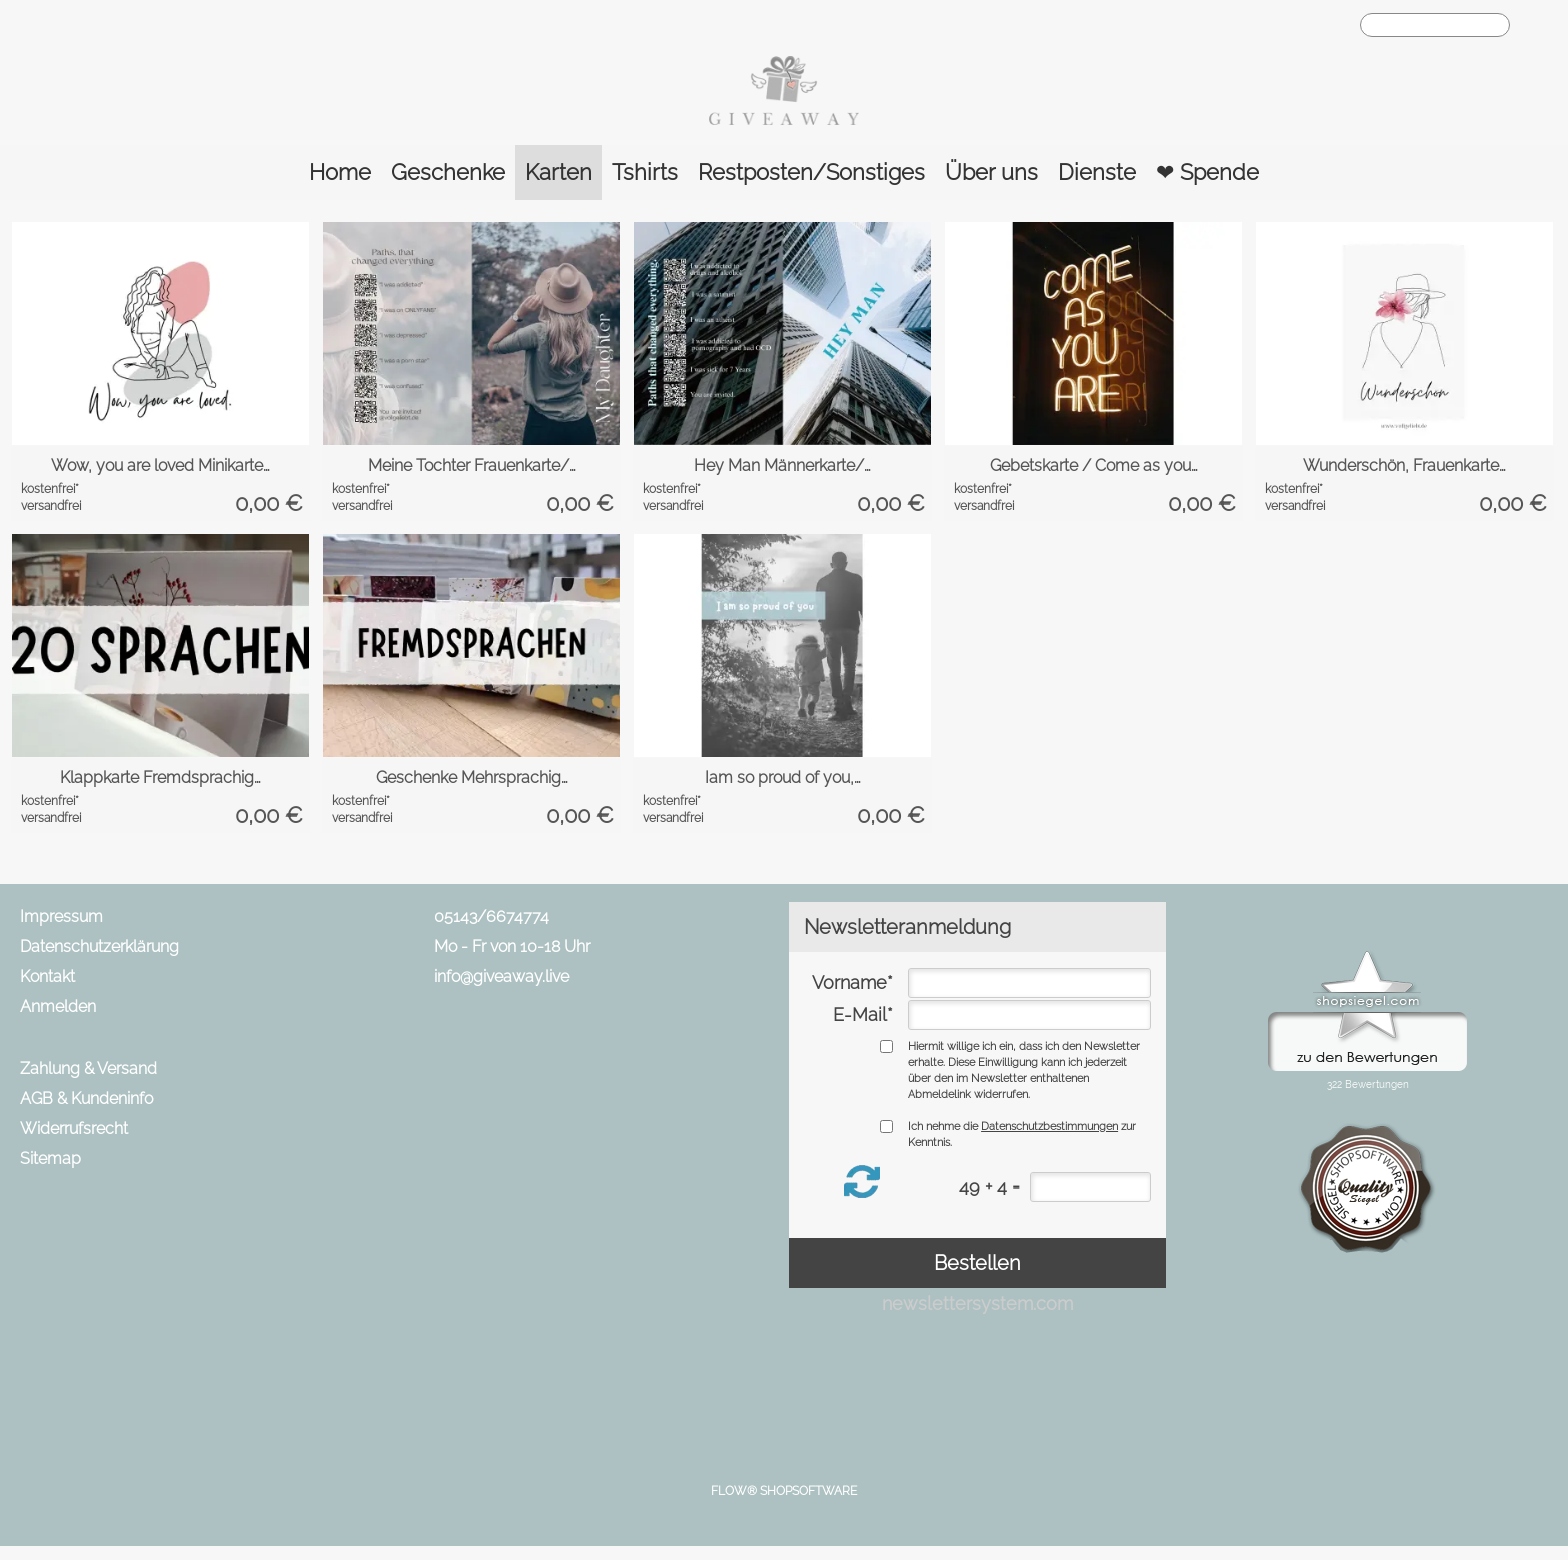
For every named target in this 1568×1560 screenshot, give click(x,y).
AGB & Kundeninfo (86, 1098)
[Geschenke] (448, 172)
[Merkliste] (1304, 26)
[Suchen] (1435, 25)
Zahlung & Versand (88, 1068)
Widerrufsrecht (74, 1128)
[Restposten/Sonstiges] (811, 172)
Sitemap (50, 1158)
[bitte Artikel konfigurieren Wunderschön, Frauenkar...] (1507, 400)
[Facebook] (480, 1050)
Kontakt (47, 976)
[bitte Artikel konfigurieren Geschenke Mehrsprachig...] (574, 712)
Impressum (61, 916)
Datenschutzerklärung (99, 946)
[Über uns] (991, 172)
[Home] (340, 172)
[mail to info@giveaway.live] (427, 1050)
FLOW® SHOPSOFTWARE (784, 1491)
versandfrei (51, 506)
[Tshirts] (645, 172)
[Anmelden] (1268, 26)
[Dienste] (1097, 172)
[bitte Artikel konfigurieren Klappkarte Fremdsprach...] (263, 712)
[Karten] (558, 172)
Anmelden (58, 1006)
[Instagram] (533, 1050)
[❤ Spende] (1207, 172)
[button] (1535, 26)
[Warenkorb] (1340, 26)
